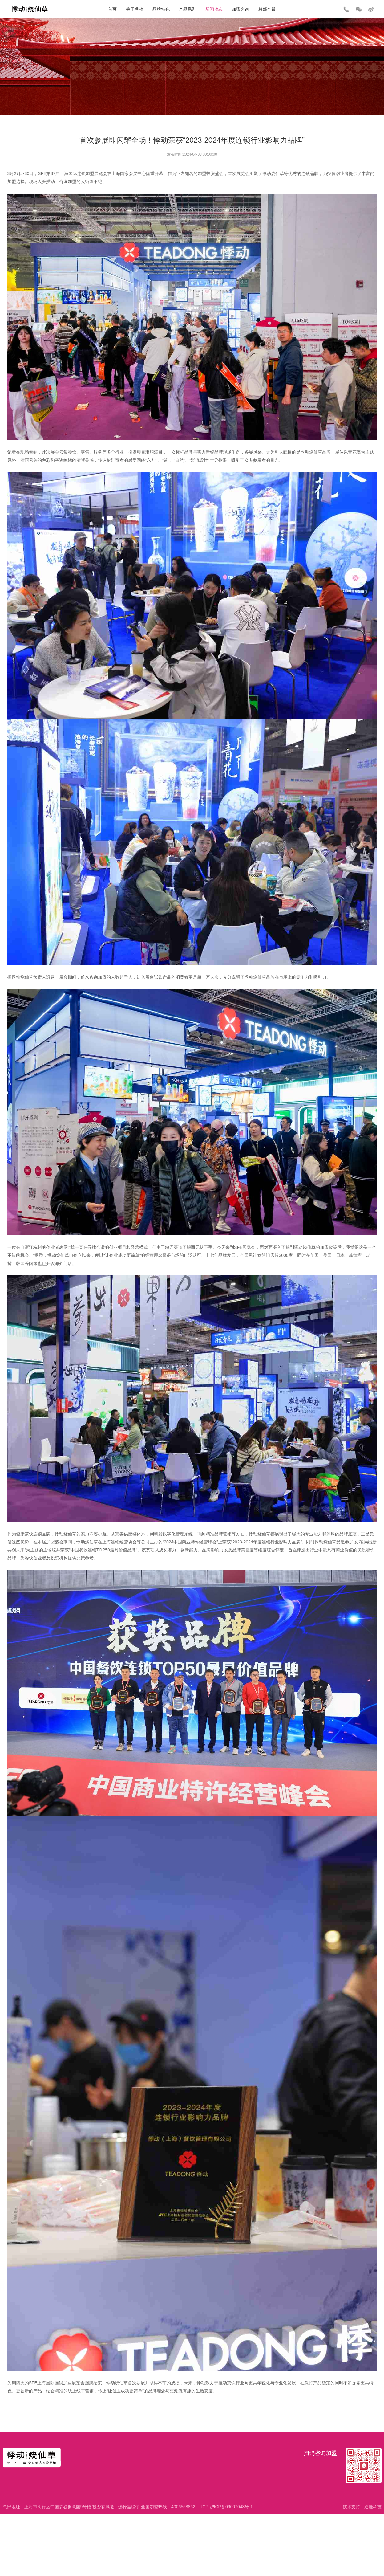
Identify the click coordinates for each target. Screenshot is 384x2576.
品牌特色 (161, 9)
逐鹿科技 (373, 2506)
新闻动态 (214, 9)
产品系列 (187, 9)
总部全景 (267, 9)
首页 (112, 9)
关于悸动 (134, 9)
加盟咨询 (240, 9)
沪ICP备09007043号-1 (231, 2506)
